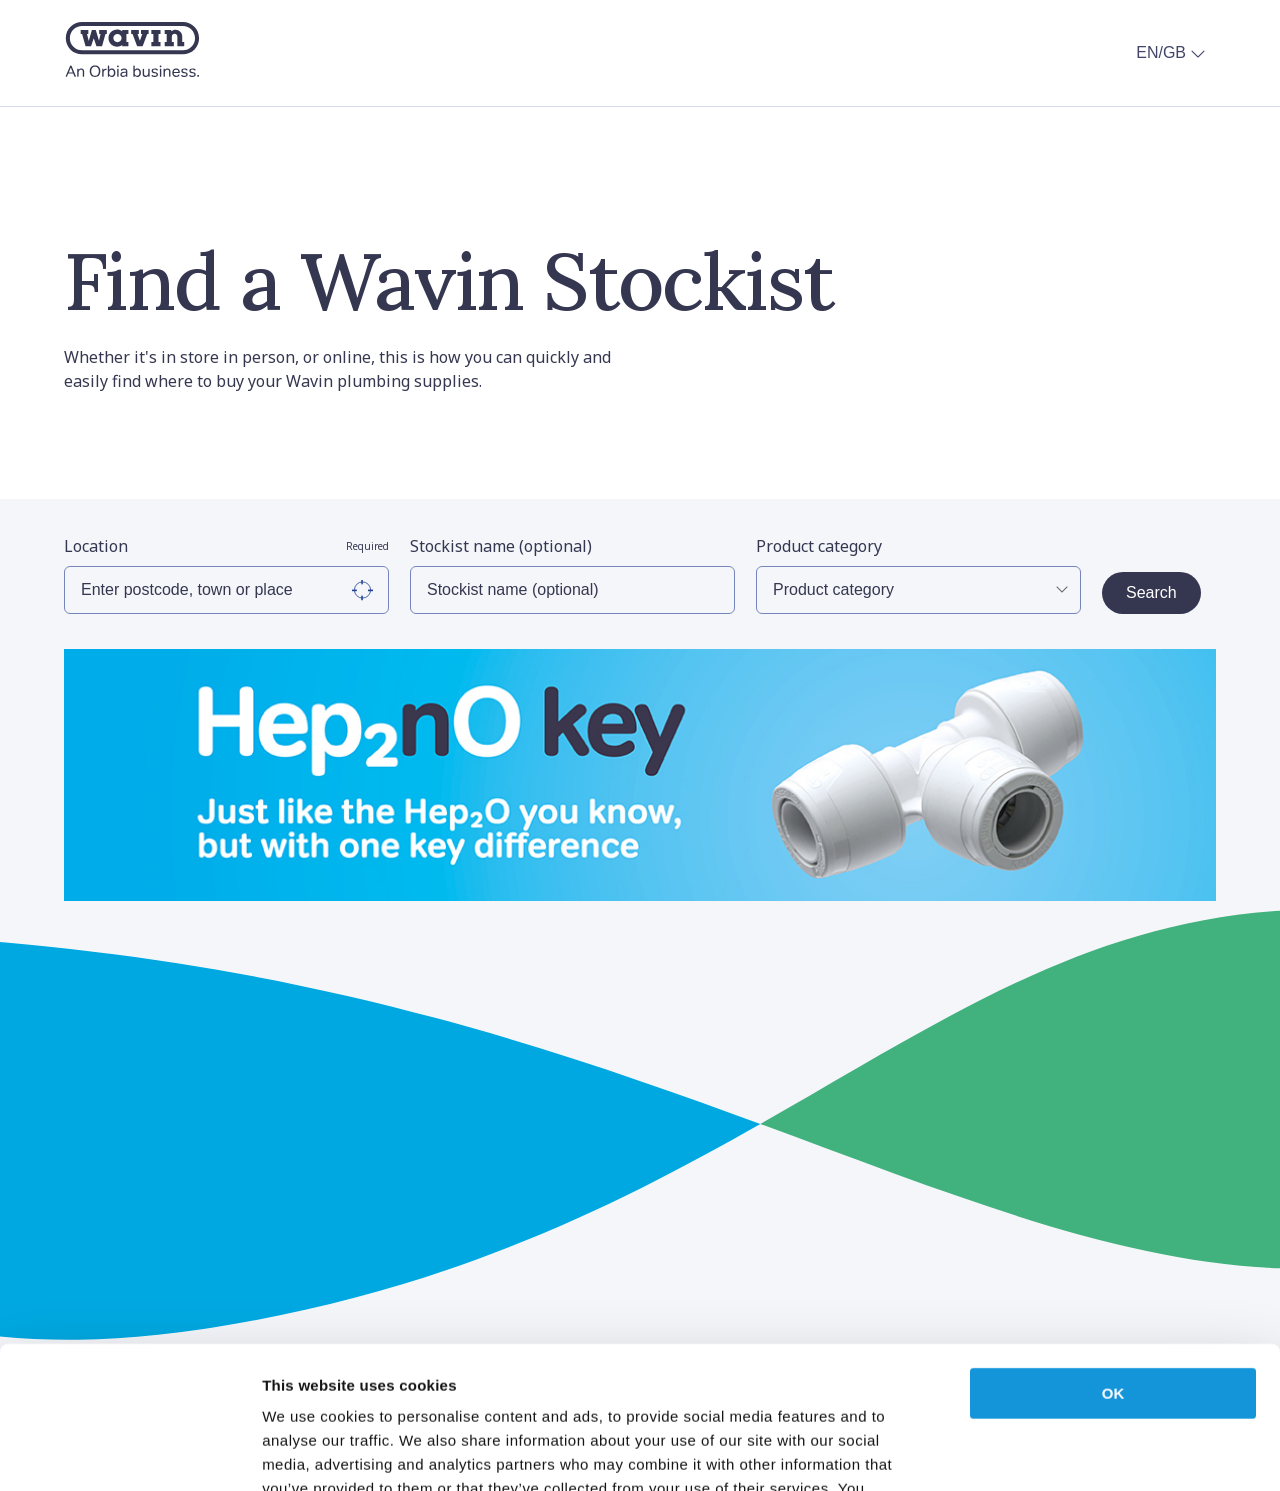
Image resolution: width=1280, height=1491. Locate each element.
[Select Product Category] (918, 590)
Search (1151, 592)
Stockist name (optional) (501, 546)
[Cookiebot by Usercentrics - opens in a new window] (129, 1452)
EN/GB (1173, 53)
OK (1113, 1251)
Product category (819, 546)
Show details (1049, 1451)
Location (226, 546)
